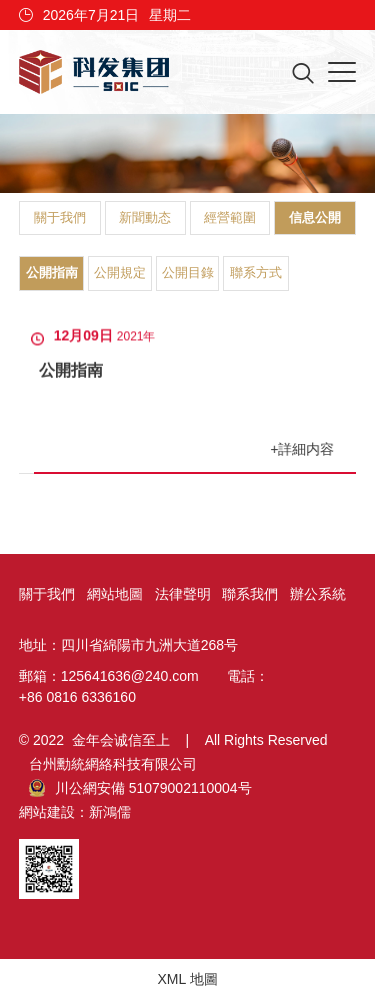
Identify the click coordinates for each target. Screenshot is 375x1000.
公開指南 (52, 272)
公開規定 (120, 272)
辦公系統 (318, 594)
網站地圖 (115, 594)
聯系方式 (256, 272)
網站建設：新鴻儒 (75, 812)
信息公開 (315, 217)
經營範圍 (230, 217)
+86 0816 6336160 (77, 697)
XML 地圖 (187, 979)
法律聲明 (183, 594)
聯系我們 (250, 594)
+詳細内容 (303, 449)
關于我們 (60, 217)
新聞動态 (145, 217)
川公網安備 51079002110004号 (140, 788)
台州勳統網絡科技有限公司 (113, 764)
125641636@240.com (130, 676)
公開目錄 (188, 272)
